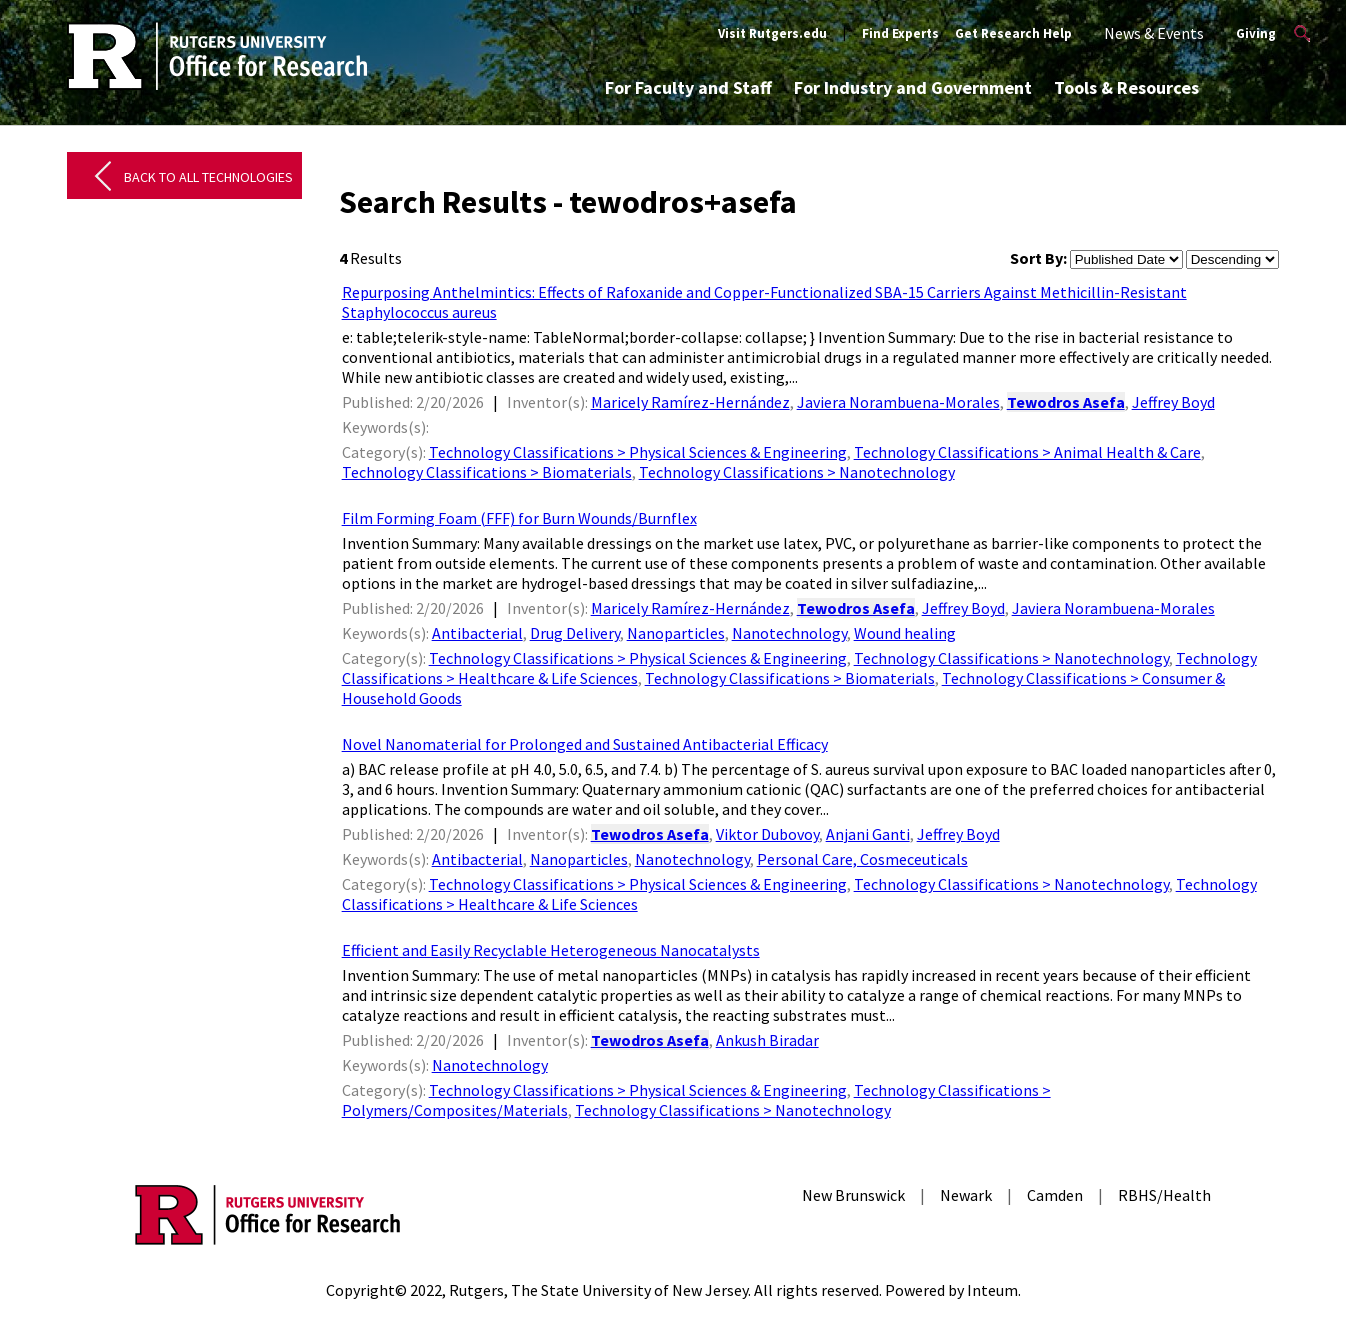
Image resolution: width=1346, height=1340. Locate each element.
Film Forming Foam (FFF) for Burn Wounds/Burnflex (519, 518)
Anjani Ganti (868, 834)
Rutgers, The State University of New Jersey (598, 1290)
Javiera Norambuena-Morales (898, 402)
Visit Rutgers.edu (772, 33)
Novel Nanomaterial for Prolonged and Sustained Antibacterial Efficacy (585, 744)
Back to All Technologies (208, 177)
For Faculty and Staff (688, 87)
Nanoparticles (676, 633)
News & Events (1154, 33)
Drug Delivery (575, 633)
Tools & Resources (1126, 87)
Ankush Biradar (767, 1040)
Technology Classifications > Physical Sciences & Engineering (638, 452)
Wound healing (905, 633)
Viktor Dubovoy (767, 834)
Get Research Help (1013, 33)
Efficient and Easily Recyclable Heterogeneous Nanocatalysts (551, 950)
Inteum (992, 1290)
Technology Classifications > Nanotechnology (797, 472)
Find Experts (900, 33)
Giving (1256, 33)
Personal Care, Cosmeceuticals (862, 859)
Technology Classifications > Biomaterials (487, 472)
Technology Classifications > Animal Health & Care (1027, 452)
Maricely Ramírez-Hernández (690, 402)
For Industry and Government (913, 87)
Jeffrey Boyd (1173, 402)
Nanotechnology (789, 633)
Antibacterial (477, 633)
